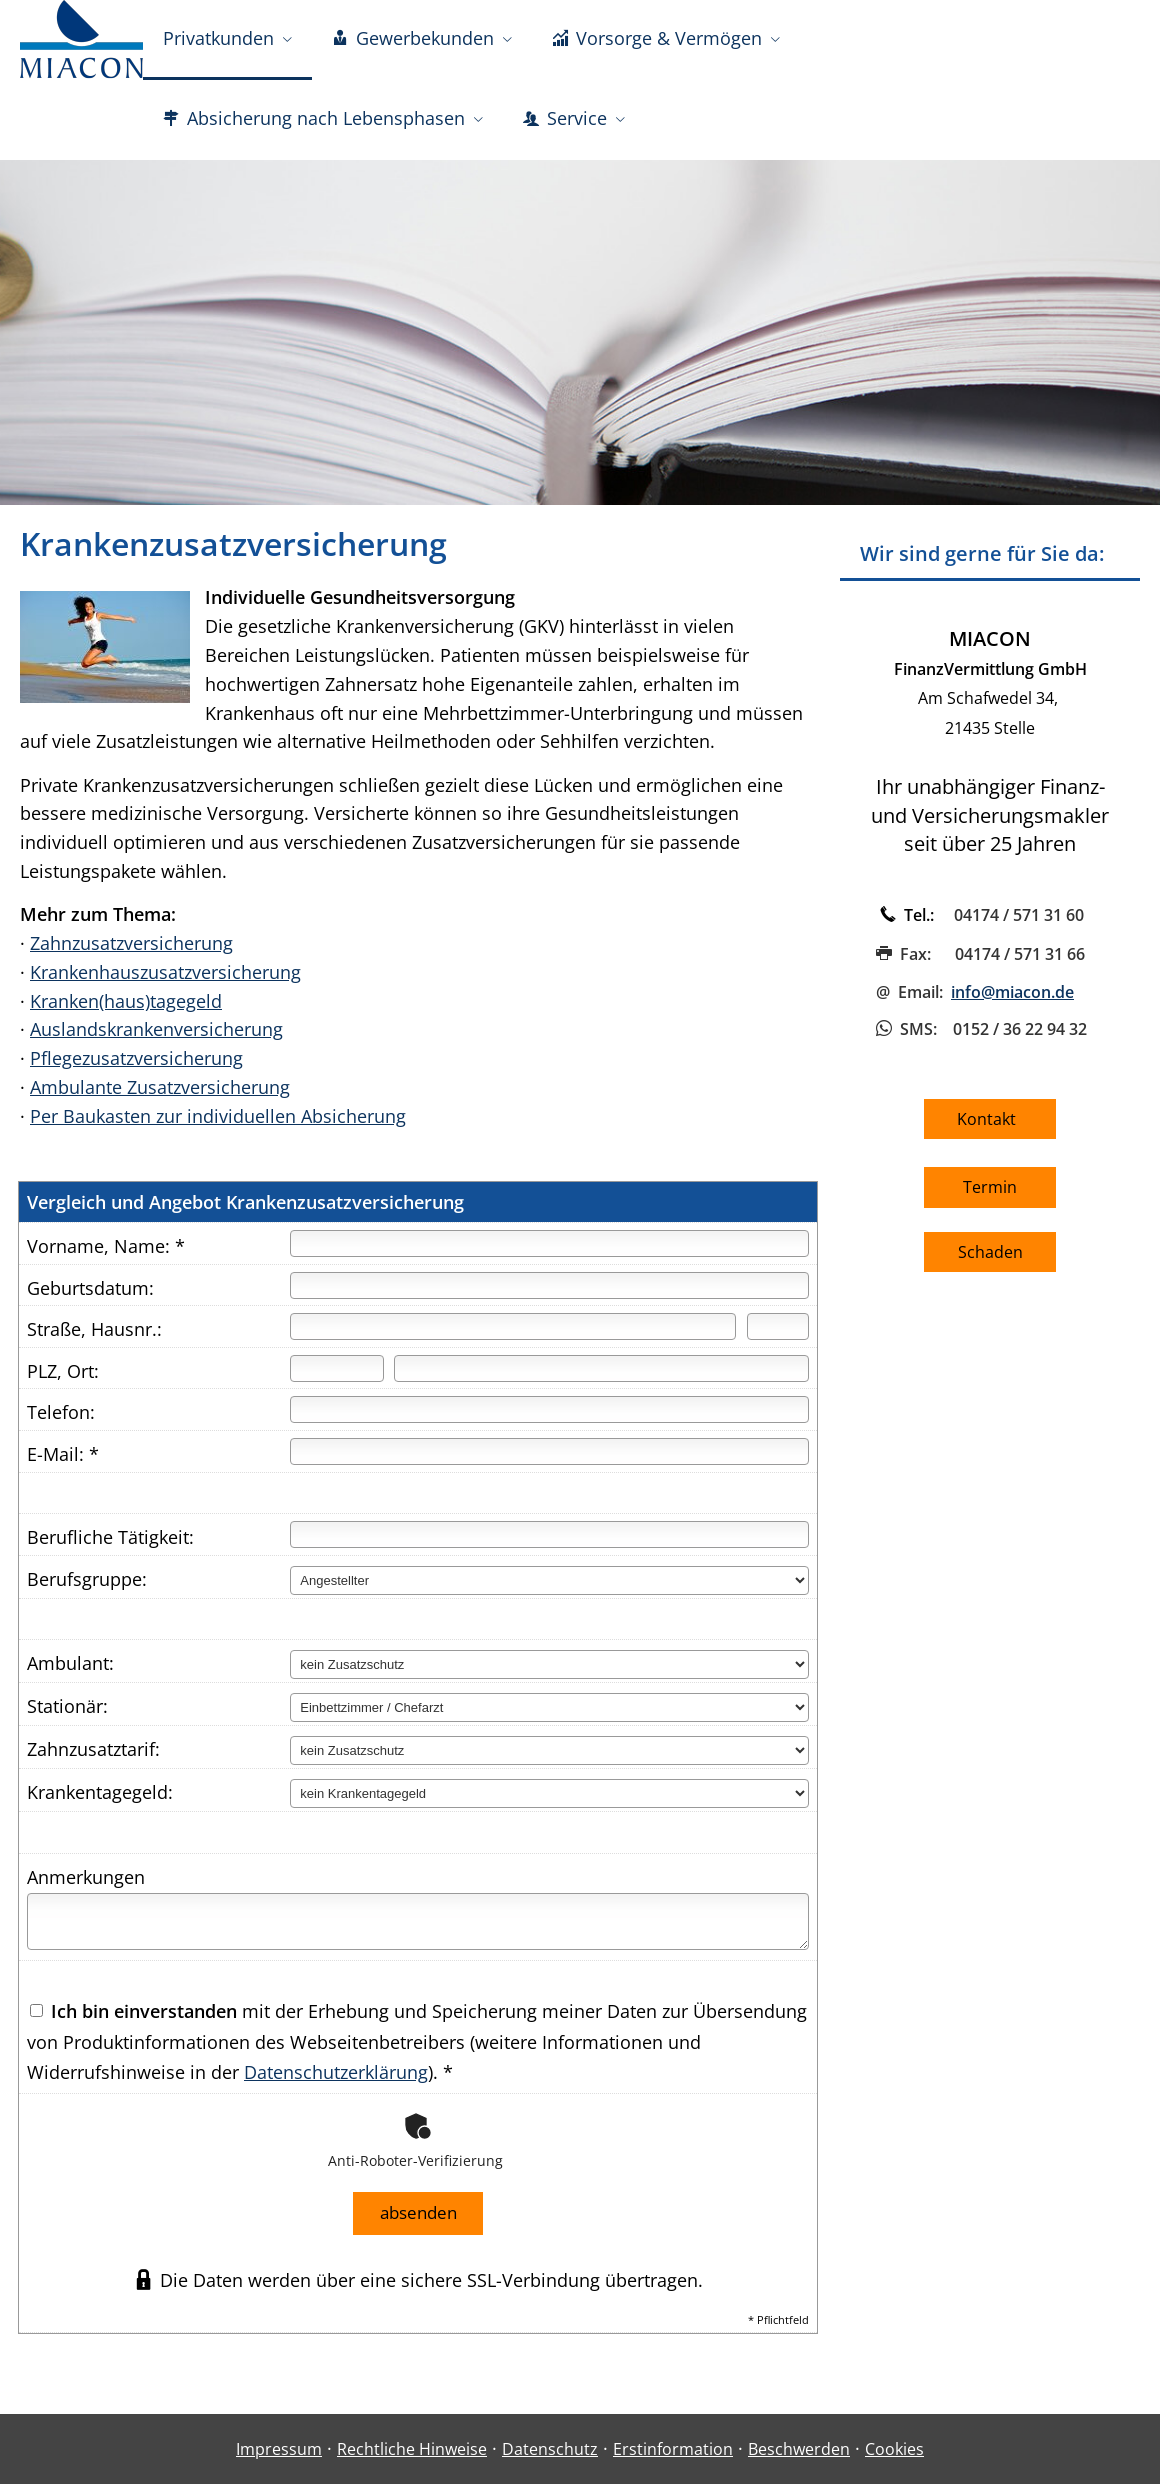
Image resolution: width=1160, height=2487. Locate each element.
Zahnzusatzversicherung (131, 948)
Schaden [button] (990, 1257)
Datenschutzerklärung (336, 2077)
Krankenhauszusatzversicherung (165, 977)
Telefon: (61, 1417)
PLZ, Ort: (63, 1376)
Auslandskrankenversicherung (156, 1034)
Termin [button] (990, 1192)
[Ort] (601, 1373)
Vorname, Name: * (106, 1251)
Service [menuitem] (565, 118)
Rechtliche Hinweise (412, 2452)
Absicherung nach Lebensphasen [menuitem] (314, 118)
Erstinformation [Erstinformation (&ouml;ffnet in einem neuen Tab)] (673, 2452)
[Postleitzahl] (336, 1373)
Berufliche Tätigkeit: (110, 1542)
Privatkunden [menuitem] (218, 38)
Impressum (279, 2452)
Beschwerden (799, 2452)
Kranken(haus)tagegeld (126, 1006)
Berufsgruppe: (87, 1584)
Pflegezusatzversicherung (136, 1063)
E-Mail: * (63, 1459)
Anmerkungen (86, 1882)
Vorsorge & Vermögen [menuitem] (657, 38)
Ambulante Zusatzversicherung (160, 1092)
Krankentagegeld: (100, 1797)
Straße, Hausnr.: (94, 1334)
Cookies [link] (894, 2452)
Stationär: (67, 1711)
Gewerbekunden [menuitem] (413, 38)
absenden (418, 2217)
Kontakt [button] (990, 1124)
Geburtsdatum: (90, 1293)
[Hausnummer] (778, 1331)
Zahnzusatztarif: (93, 1754)
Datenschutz (550, 2452)
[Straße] (513, 1331)
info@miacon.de (1012, 997)
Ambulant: (70, 1668)
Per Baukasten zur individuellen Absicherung (218, 1121)
